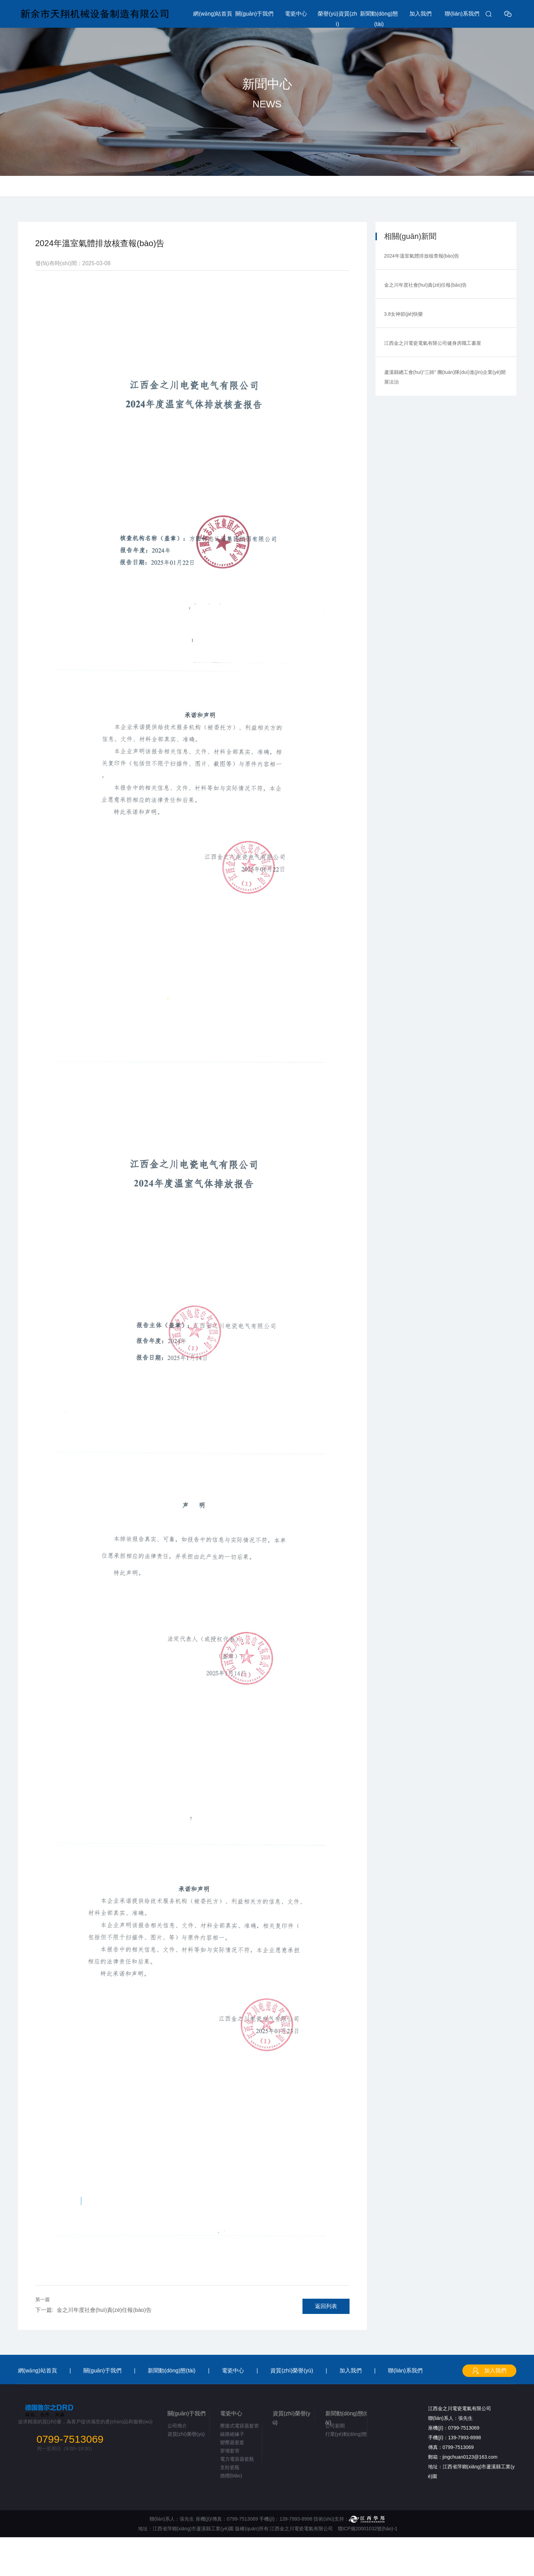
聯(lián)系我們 (462, 14)
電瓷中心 (296, 14)
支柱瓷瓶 (229, 2467)
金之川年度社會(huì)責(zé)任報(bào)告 (93, 2310)
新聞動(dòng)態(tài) (379, 19)
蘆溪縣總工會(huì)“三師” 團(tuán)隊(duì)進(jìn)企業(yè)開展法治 (445, 377)
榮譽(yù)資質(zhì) (337, 19)
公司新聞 (335, 2426)
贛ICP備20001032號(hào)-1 (368, 2528)
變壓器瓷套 (232, 2442)
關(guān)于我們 (254, 14)
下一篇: (44, 2310)
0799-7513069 (70, 2439)
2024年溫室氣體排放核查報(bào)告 (422, 256)
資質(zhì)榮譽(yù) (291, 2370)
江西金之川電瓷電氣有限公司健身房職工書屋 (432, 343)
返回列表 (326, 2306)
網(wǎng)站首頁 (212, 14)
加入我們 (420, 14)
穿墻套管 (229, 2450)
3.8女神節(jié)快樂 (403, 314)
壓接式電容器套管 (239, 2426)
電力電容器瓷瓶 (237, 2459)
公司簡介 (177, 2426)
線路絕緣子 (232, 2434)
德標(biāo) (231, 2475)
